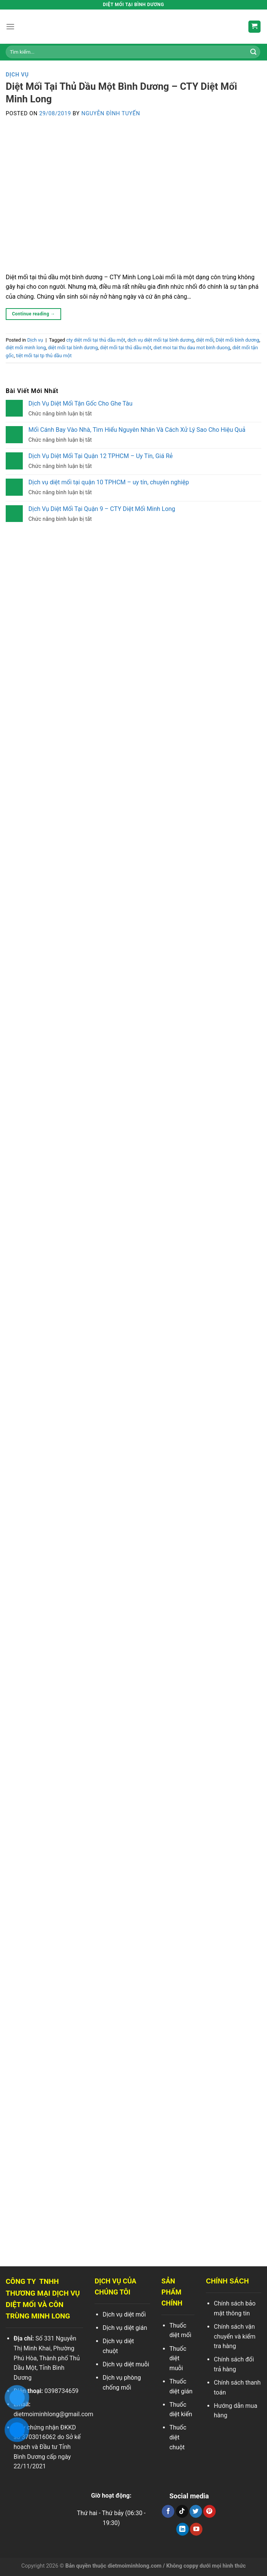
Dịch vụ (17, 75)
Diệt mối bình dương (237, 340)
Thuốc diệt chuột (177, 2437)
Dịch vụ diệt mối (124, 2314)
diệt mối (204, 340)
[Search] (253, 52)
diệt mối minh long (26, 347)
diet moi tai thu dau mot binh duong (191, 347)
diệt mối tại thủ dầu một (125, 347)
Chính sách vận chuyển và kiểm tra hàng (235, 2336)
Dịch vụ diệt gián (125, 2327)
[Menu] (10, 26)
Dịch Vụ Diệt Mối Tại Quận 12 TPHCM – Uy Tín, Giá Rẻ (100, 456)
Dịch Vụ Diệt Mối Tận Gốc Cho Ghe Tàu (80, 403)
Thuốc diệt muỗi (177, 2358)
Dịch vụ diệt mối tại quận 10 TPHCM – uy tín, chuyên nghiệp (108, 482)
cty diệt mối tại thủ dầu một (95, 340)
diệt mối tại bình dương (73, 347)
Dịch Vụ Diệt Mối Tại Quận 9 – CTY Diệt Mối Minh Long (101, 508)
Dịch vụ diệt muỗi (126, 2364)
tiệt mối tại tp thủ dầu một (44, 355)
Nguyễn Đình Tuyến (110, 113)
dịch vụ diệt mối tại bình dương (160, 340)
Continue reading (33, 314)
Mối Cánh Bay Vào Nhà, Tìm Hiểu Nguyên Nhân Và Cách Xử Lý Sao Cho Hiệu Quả (136, 429)
